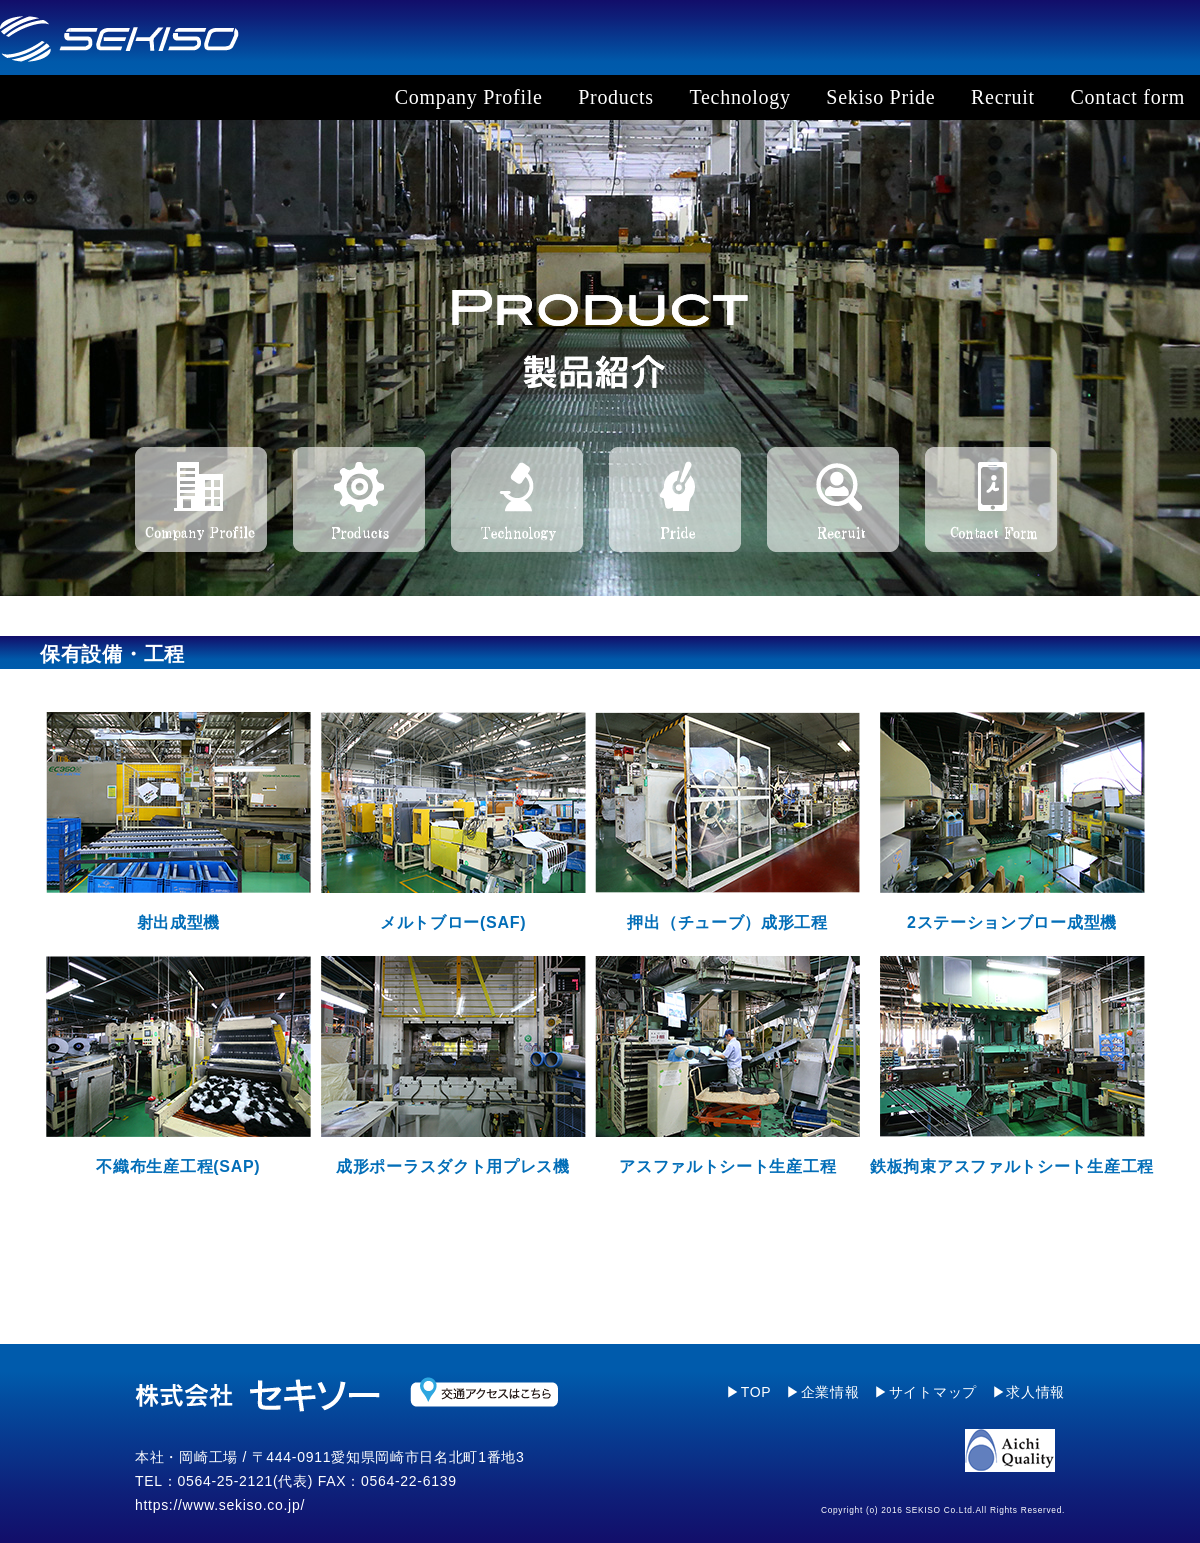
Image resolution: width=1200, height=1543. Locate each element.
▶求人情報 (1029, 1392)
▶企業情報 (823, 1392)
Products (616, 97)
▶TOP (748, 1392)
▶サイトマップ (925, 1392)
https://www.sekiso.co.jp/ (220, 1505)
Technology (740, 97)
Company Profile (469, 97)
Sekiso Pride (880, 97)
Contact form (1128, 97)
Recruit (1003, 97)
